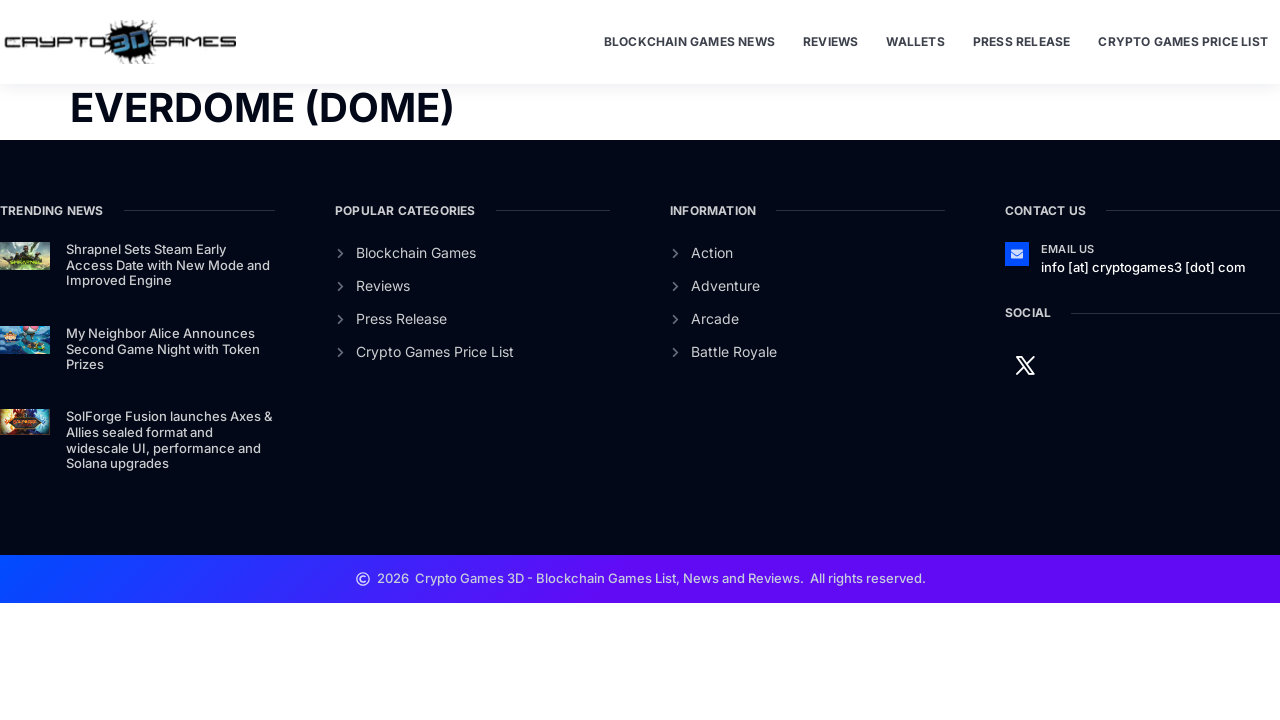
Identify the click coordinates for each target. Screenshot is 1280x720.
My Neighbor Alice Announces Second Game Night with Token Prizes (163, 348)
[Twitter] (1025, 364)
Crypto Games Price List (1183, 41)
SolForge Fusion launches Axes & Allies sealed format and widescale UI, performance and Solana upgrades (169, 439)
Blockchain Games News (689, 41)
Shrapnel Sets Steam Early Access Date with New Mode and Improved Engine (168, 264)
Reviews (830, 41)
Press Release (1022, 41)
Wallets (915, 41)
